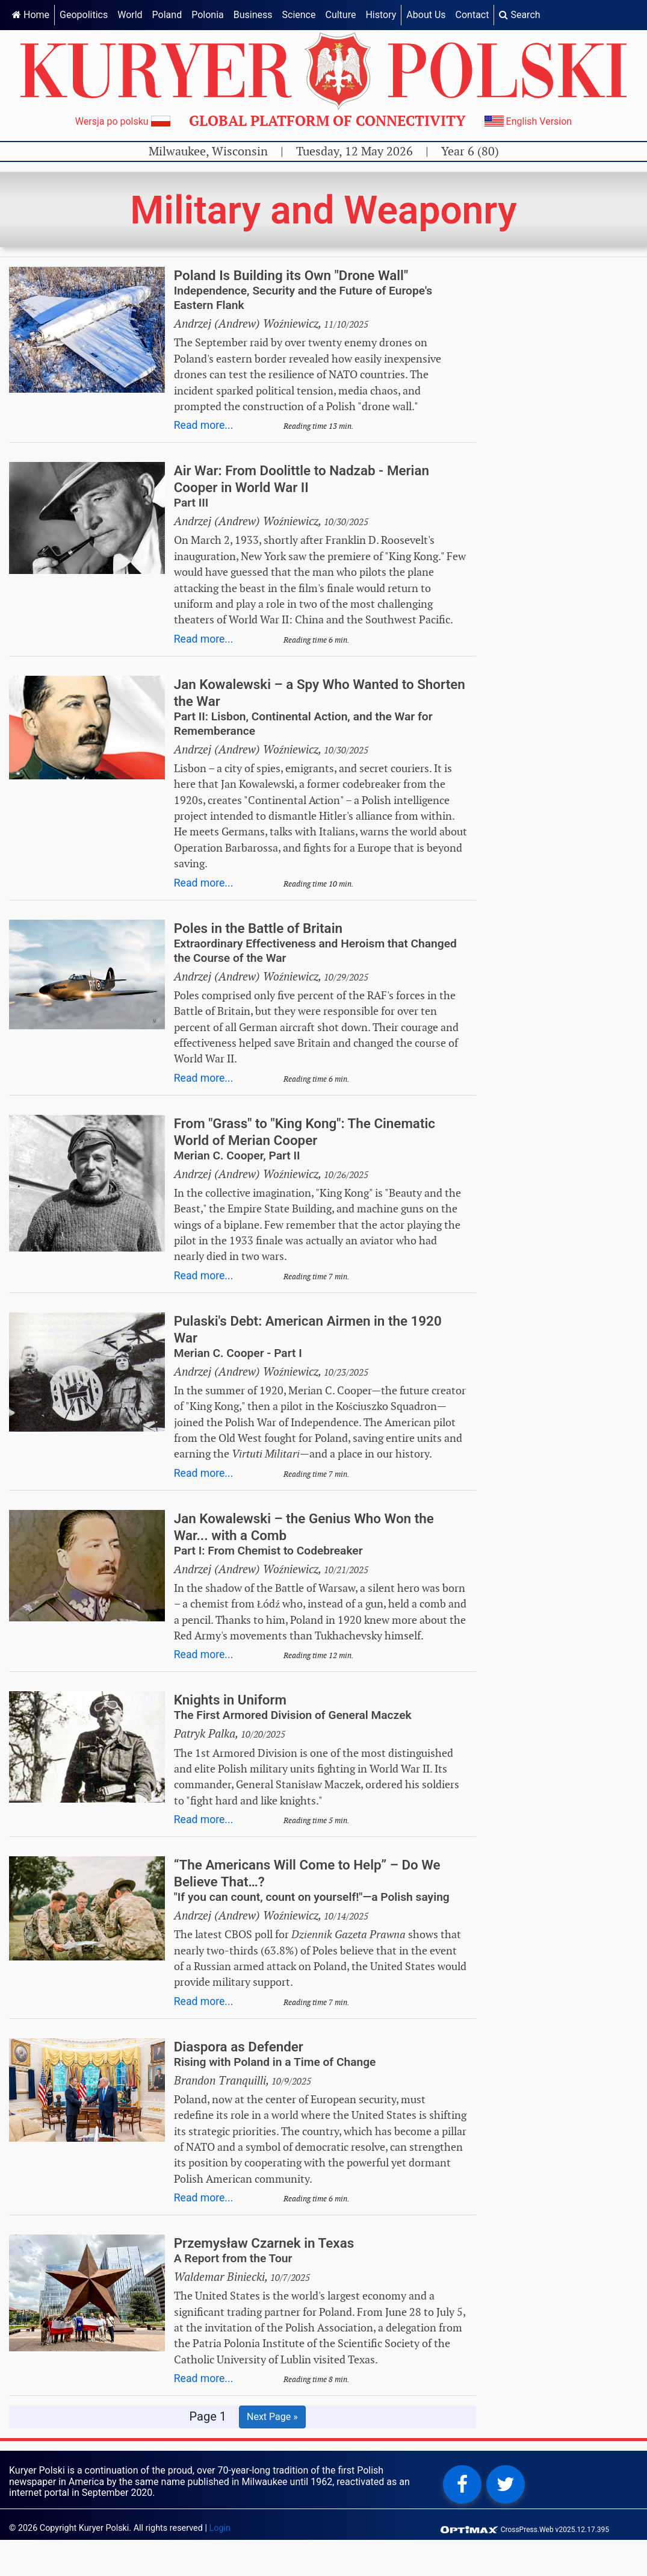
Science (299, 14)
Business (253, 14)
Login (220, 2528)
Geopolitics (84, 14)
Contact (472, 14)
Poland (167, 14)
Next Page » (272, 2416)
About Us (425, 14)
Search (519, 14)
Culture (340, 14)
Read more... (204, 425)
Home (30, 14)
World (129, 14)
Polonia (207, 14)
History (380, 14)
